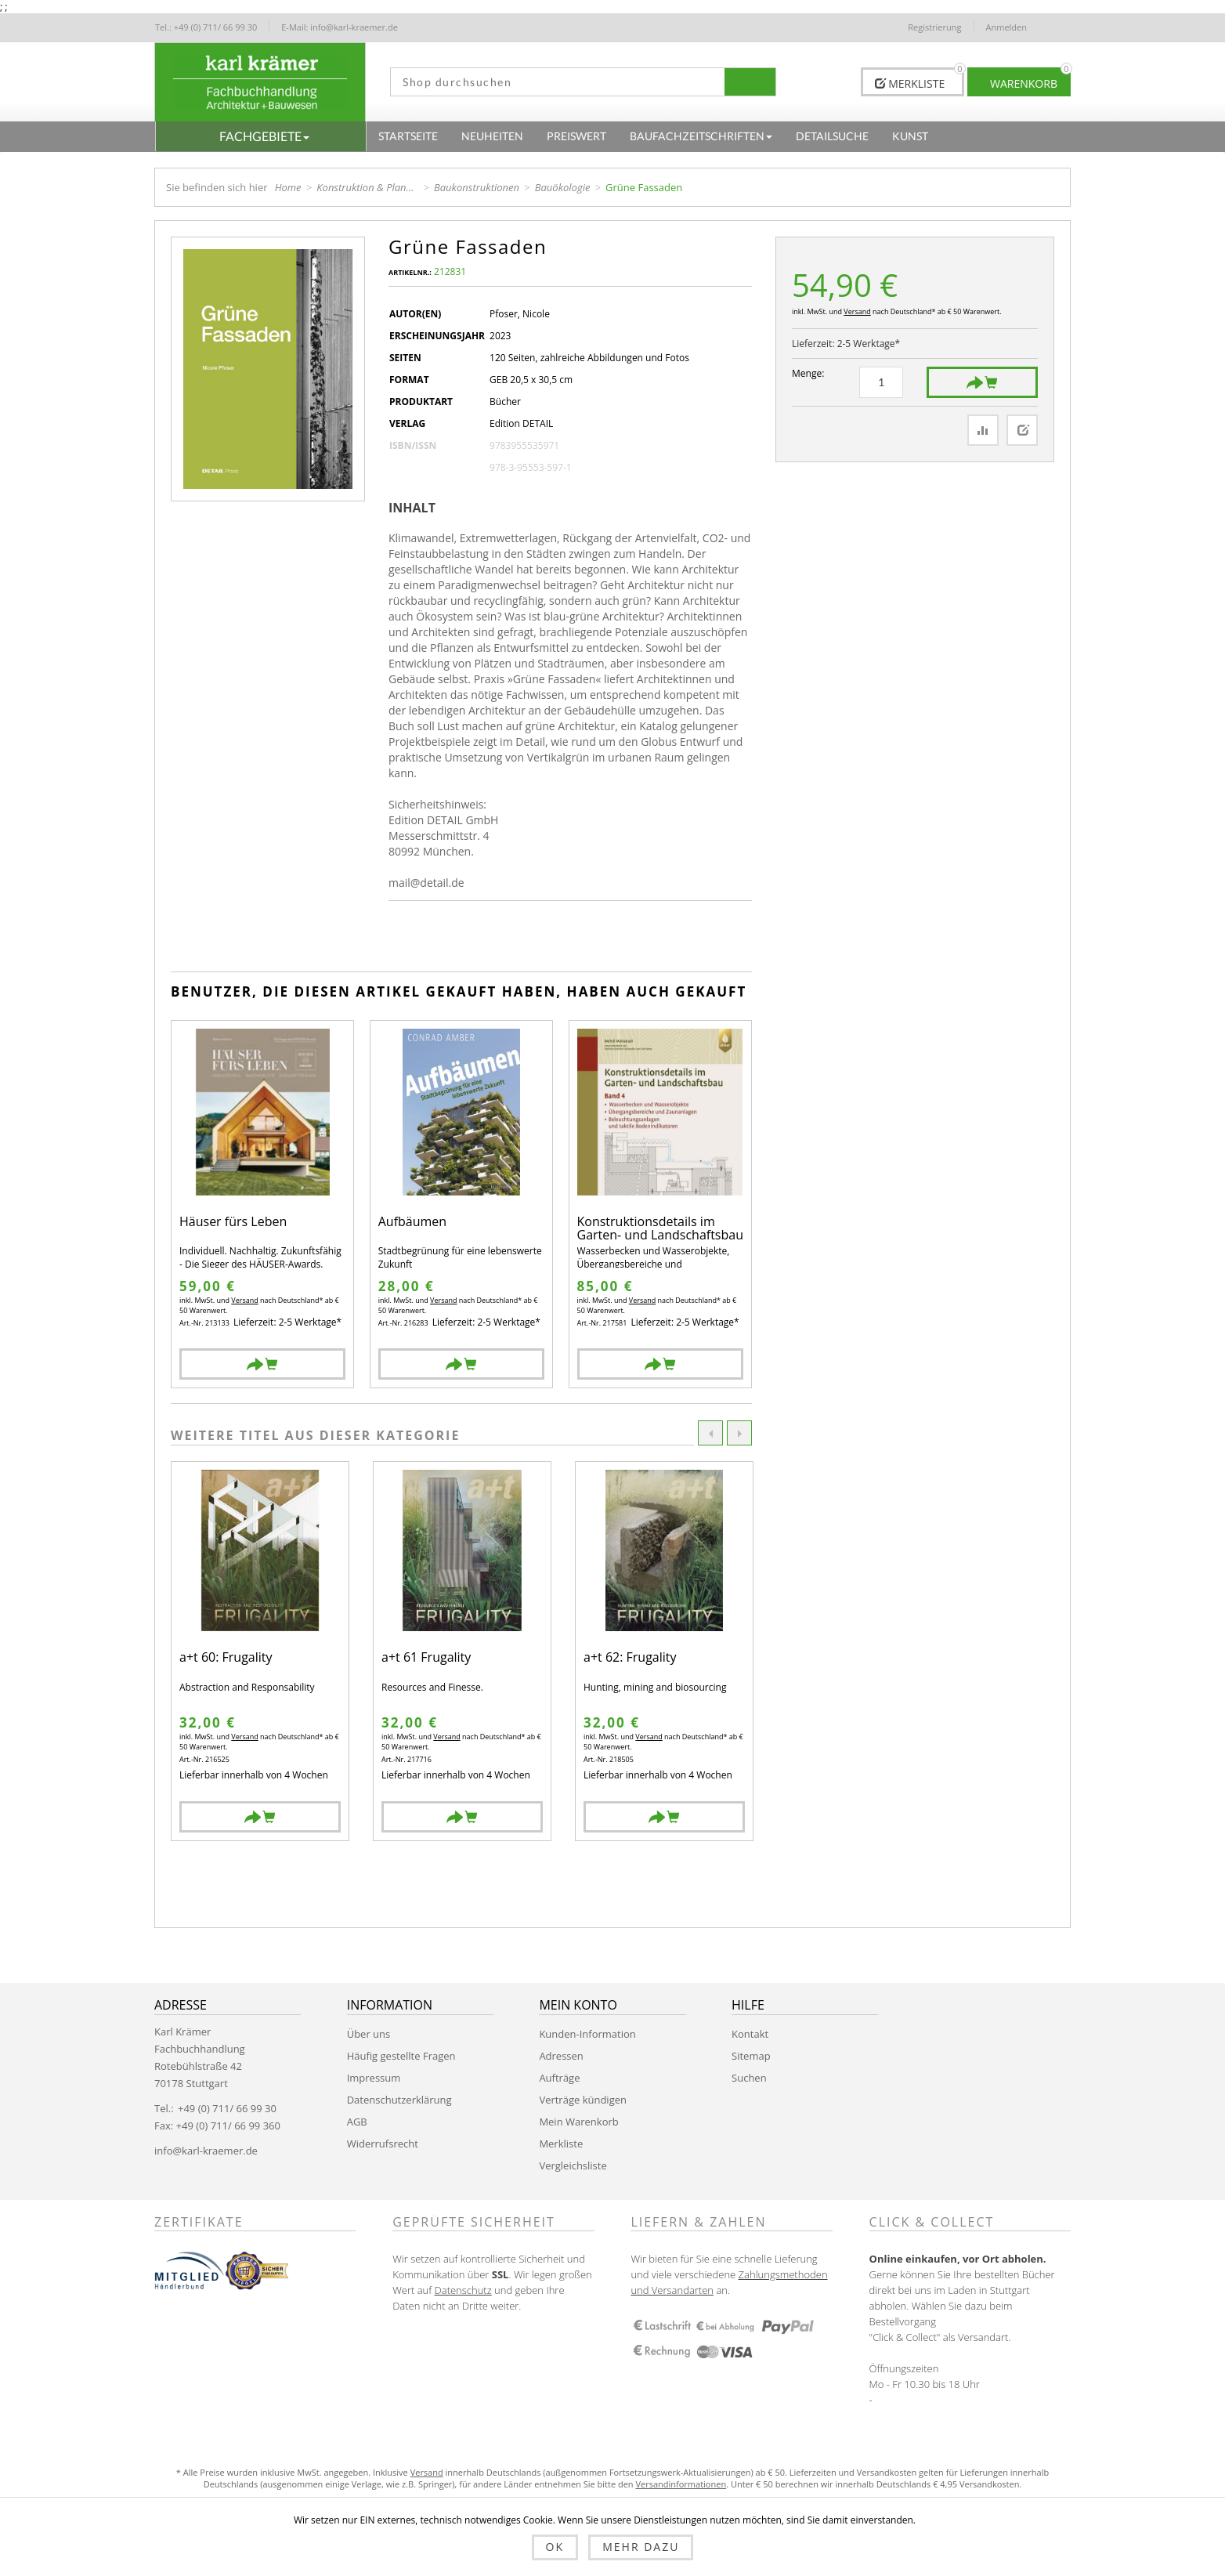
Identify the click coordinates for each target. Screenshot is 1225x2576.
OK (555, 2546)
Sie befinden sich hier (217, 187)
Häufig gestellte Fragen (401, 2056)
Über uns (369, 2034)
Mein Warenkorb (578, 2122)
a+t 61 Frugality (426, 1658)
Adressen (561, 2056)
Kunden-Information (587, 2034)
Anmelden (1007, 27)
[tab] (417, 507)
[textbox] (552, 82)
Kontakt (750, 2034)
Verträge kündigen (583, 2100)
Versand (857, 311)
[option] (260, 1651)
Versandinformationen (680, 2484)
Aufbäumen (412, 1222)
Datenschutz (463, 2290)
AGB (357, 2122)
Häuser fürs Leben (233, 1222)
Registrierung (934, 27)
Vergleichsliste (572, 2165)
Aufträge (559, 2078)
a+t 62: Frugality (630, 1658)
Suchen (749, 2078)
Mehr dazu (640, 2546)
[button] (261, 136)
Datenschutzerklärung (399, 2100)
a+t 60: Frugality (226, 1658)
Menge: (808, 373)
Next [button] (739, 1432)
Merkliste (561, 2143)
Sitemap (751, 2056)
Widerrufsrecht (382, 2143)
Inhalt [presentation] (411, 507)
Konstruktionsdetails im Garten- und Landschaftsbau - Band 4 (660, 1229)
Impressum (374, 2078)
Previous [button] (710, 1432)
